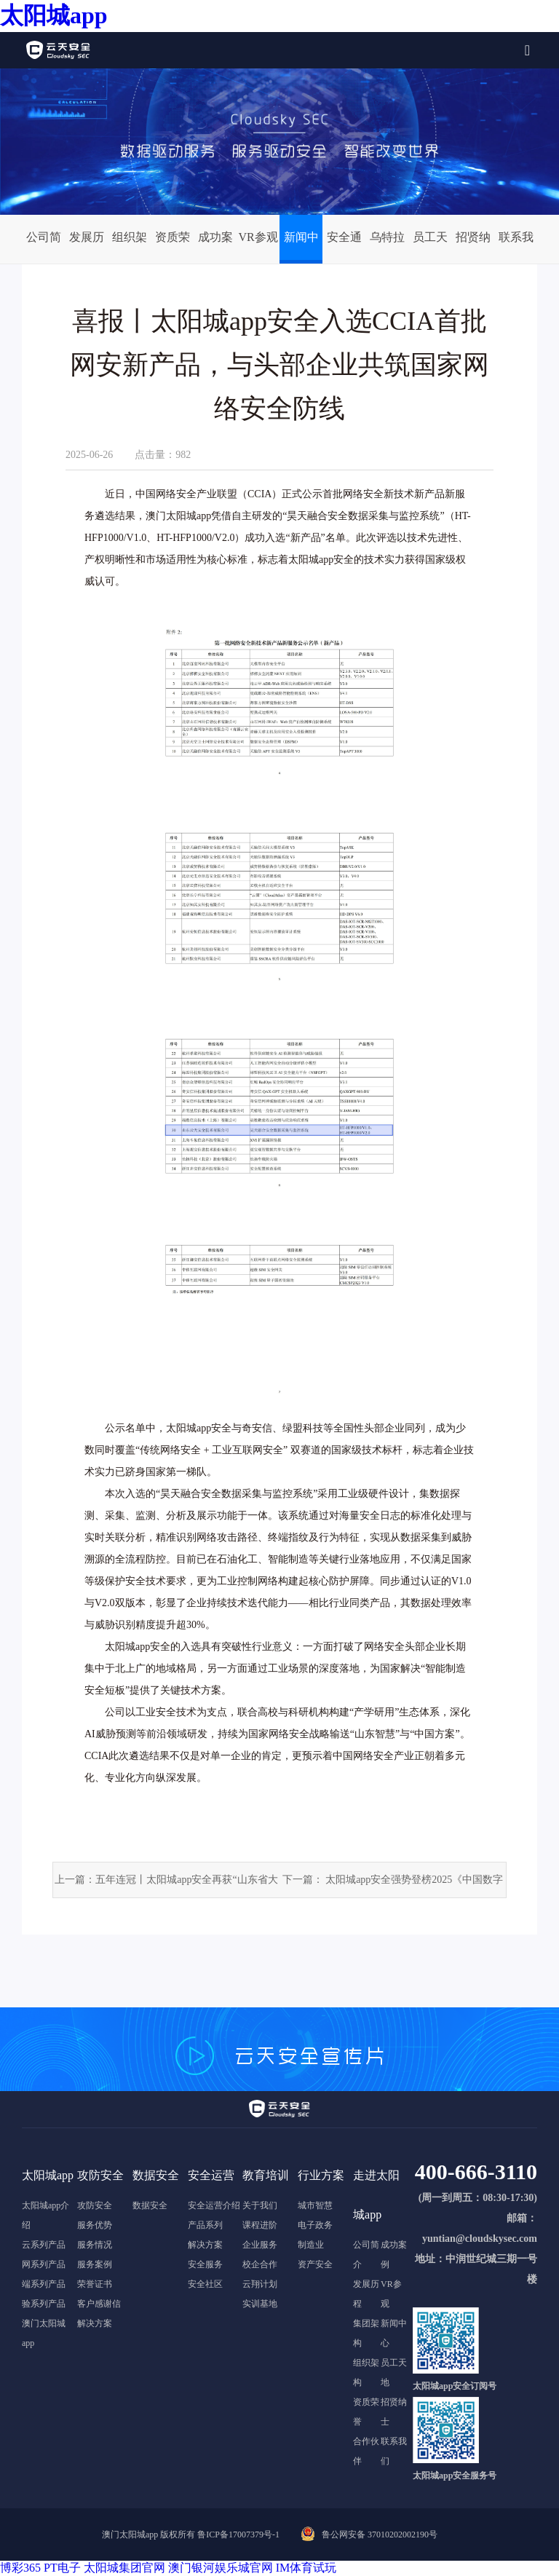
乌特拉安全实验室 (387, 245)
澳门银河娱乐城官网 (220, 2567)
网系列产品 (44, 2264)
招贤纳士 (473, 245)
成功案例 (215, 245)
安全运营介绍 (214, 2205)
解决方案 (94, 2323)
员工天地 (430, 245)
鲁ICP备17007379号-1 (238, 2534)
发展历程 (86, 245)
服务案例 (94, 2264)
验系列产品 (44, 2304)
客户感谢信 (99, 2304)
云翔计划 (259, 2284)
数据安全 (149, 2205)
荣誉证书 (94, 2284)
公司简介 (43, 245)
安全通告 (344, 245)
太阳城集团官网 (124, 2567)
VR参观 (257, 237)
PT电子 (62, 2567)
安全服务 (205, 2264)
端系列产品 (44, 2284)
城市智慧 (315, 2205)
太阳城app (54, 15)
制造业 (311, 2245)
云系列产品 (44, 2245)
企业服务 (259, 2245)
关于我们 (259, 2205)
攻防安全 (94, 2205)
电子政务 (315, 2225)
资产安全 (315, 2264)
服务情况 (94, 2245)
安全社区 (205, 2284)
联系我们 (516, 245)
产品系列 (205, 2225)
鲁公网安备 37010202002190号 (379, 2534)
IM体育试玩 (306, 2567)
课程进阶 (259, 2225)
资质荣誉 (172, 245)
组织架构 (129, 245)
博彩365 (20, 2567)
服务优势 (94, 2225)
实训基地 (259, 2304)
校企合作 (259, 2264)
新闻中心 (301, 245)
